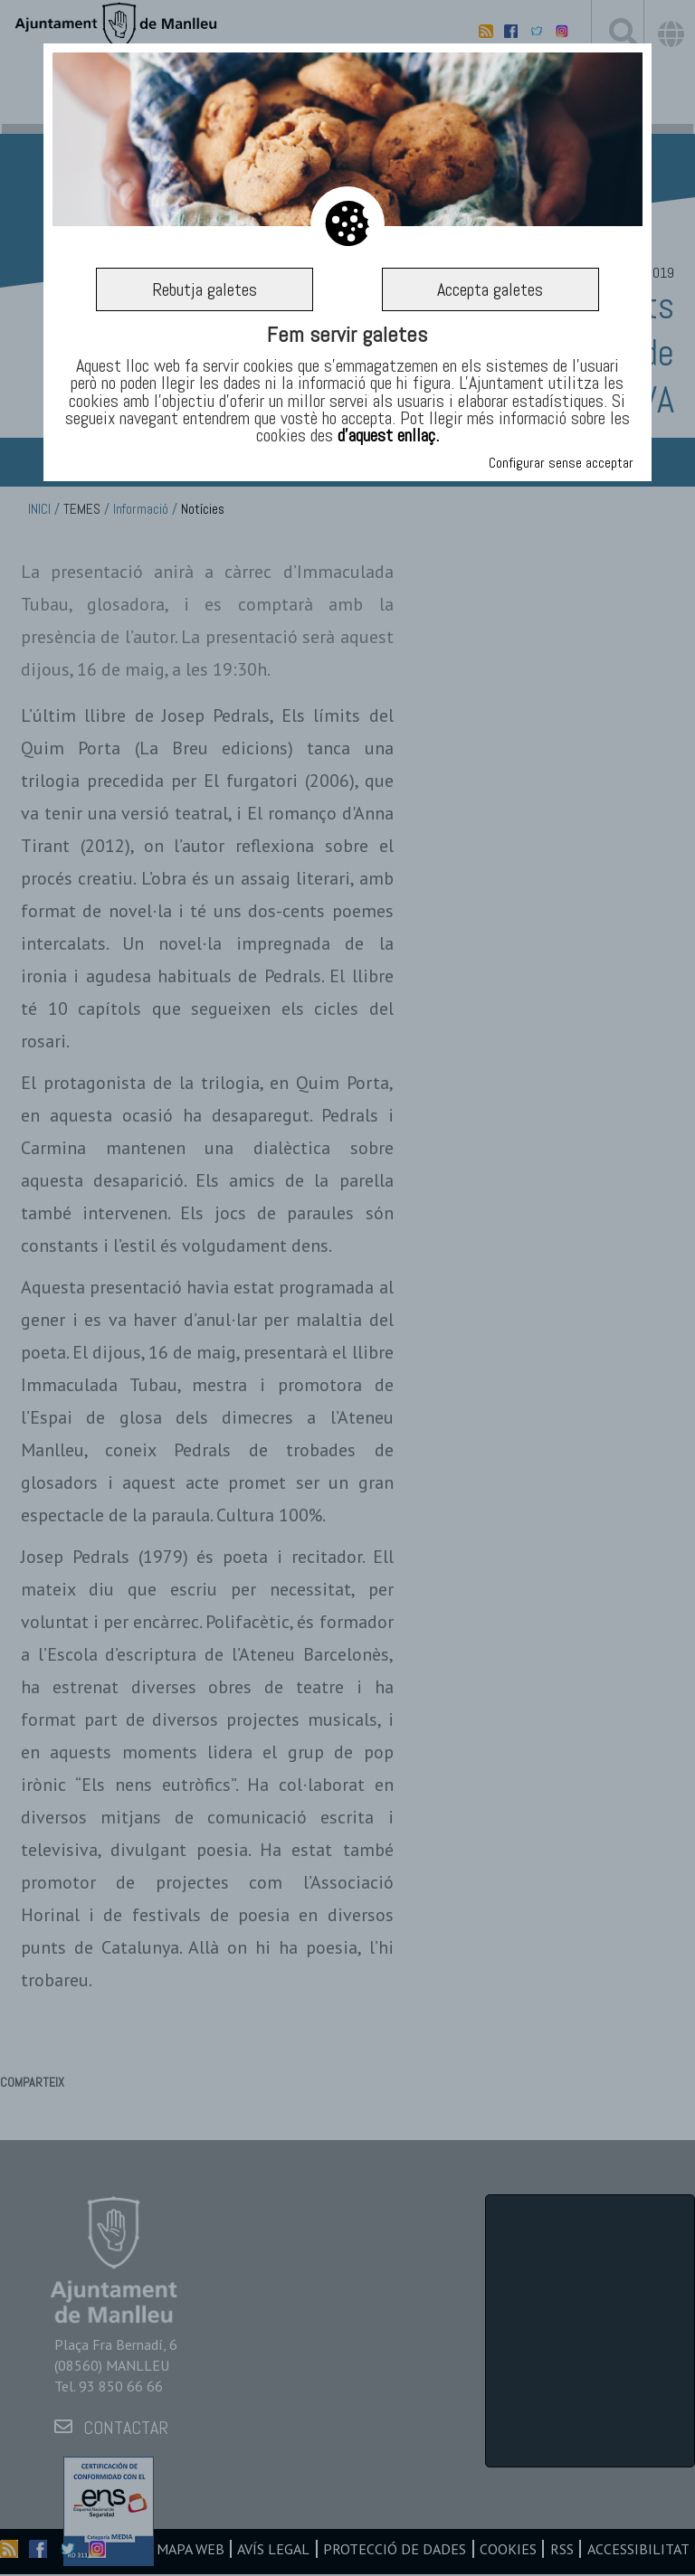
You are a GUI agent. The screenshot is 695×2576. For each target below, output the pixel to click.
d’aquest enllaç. (388, 435)
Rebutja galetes (204, 289)
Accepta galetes (490, 289)
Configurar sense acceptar (561, 462)
